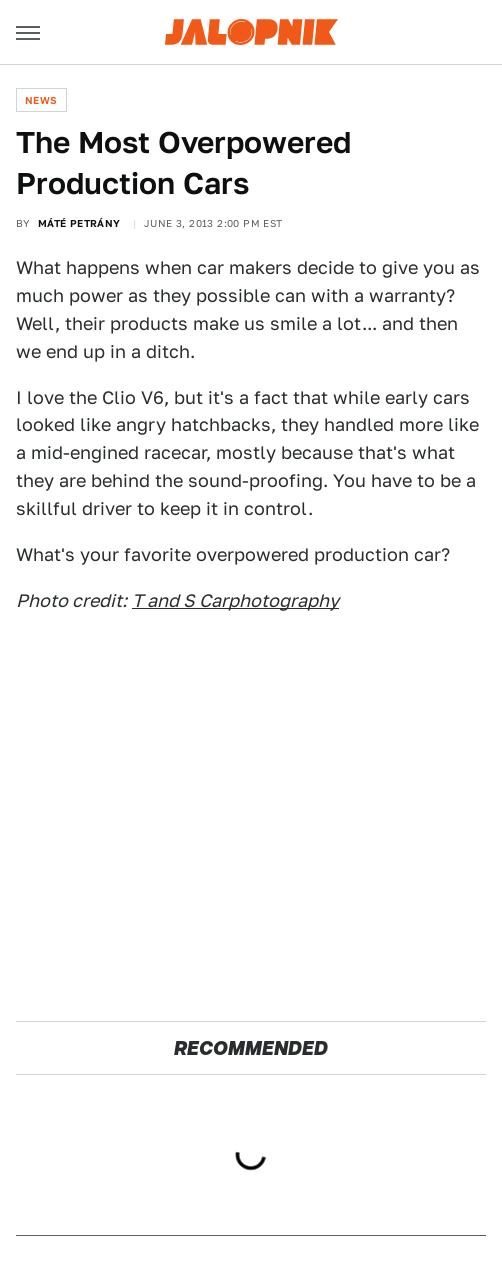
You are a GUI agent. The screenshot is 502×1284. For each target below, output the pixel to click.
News (41, 100)
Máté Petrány (79, 223)
